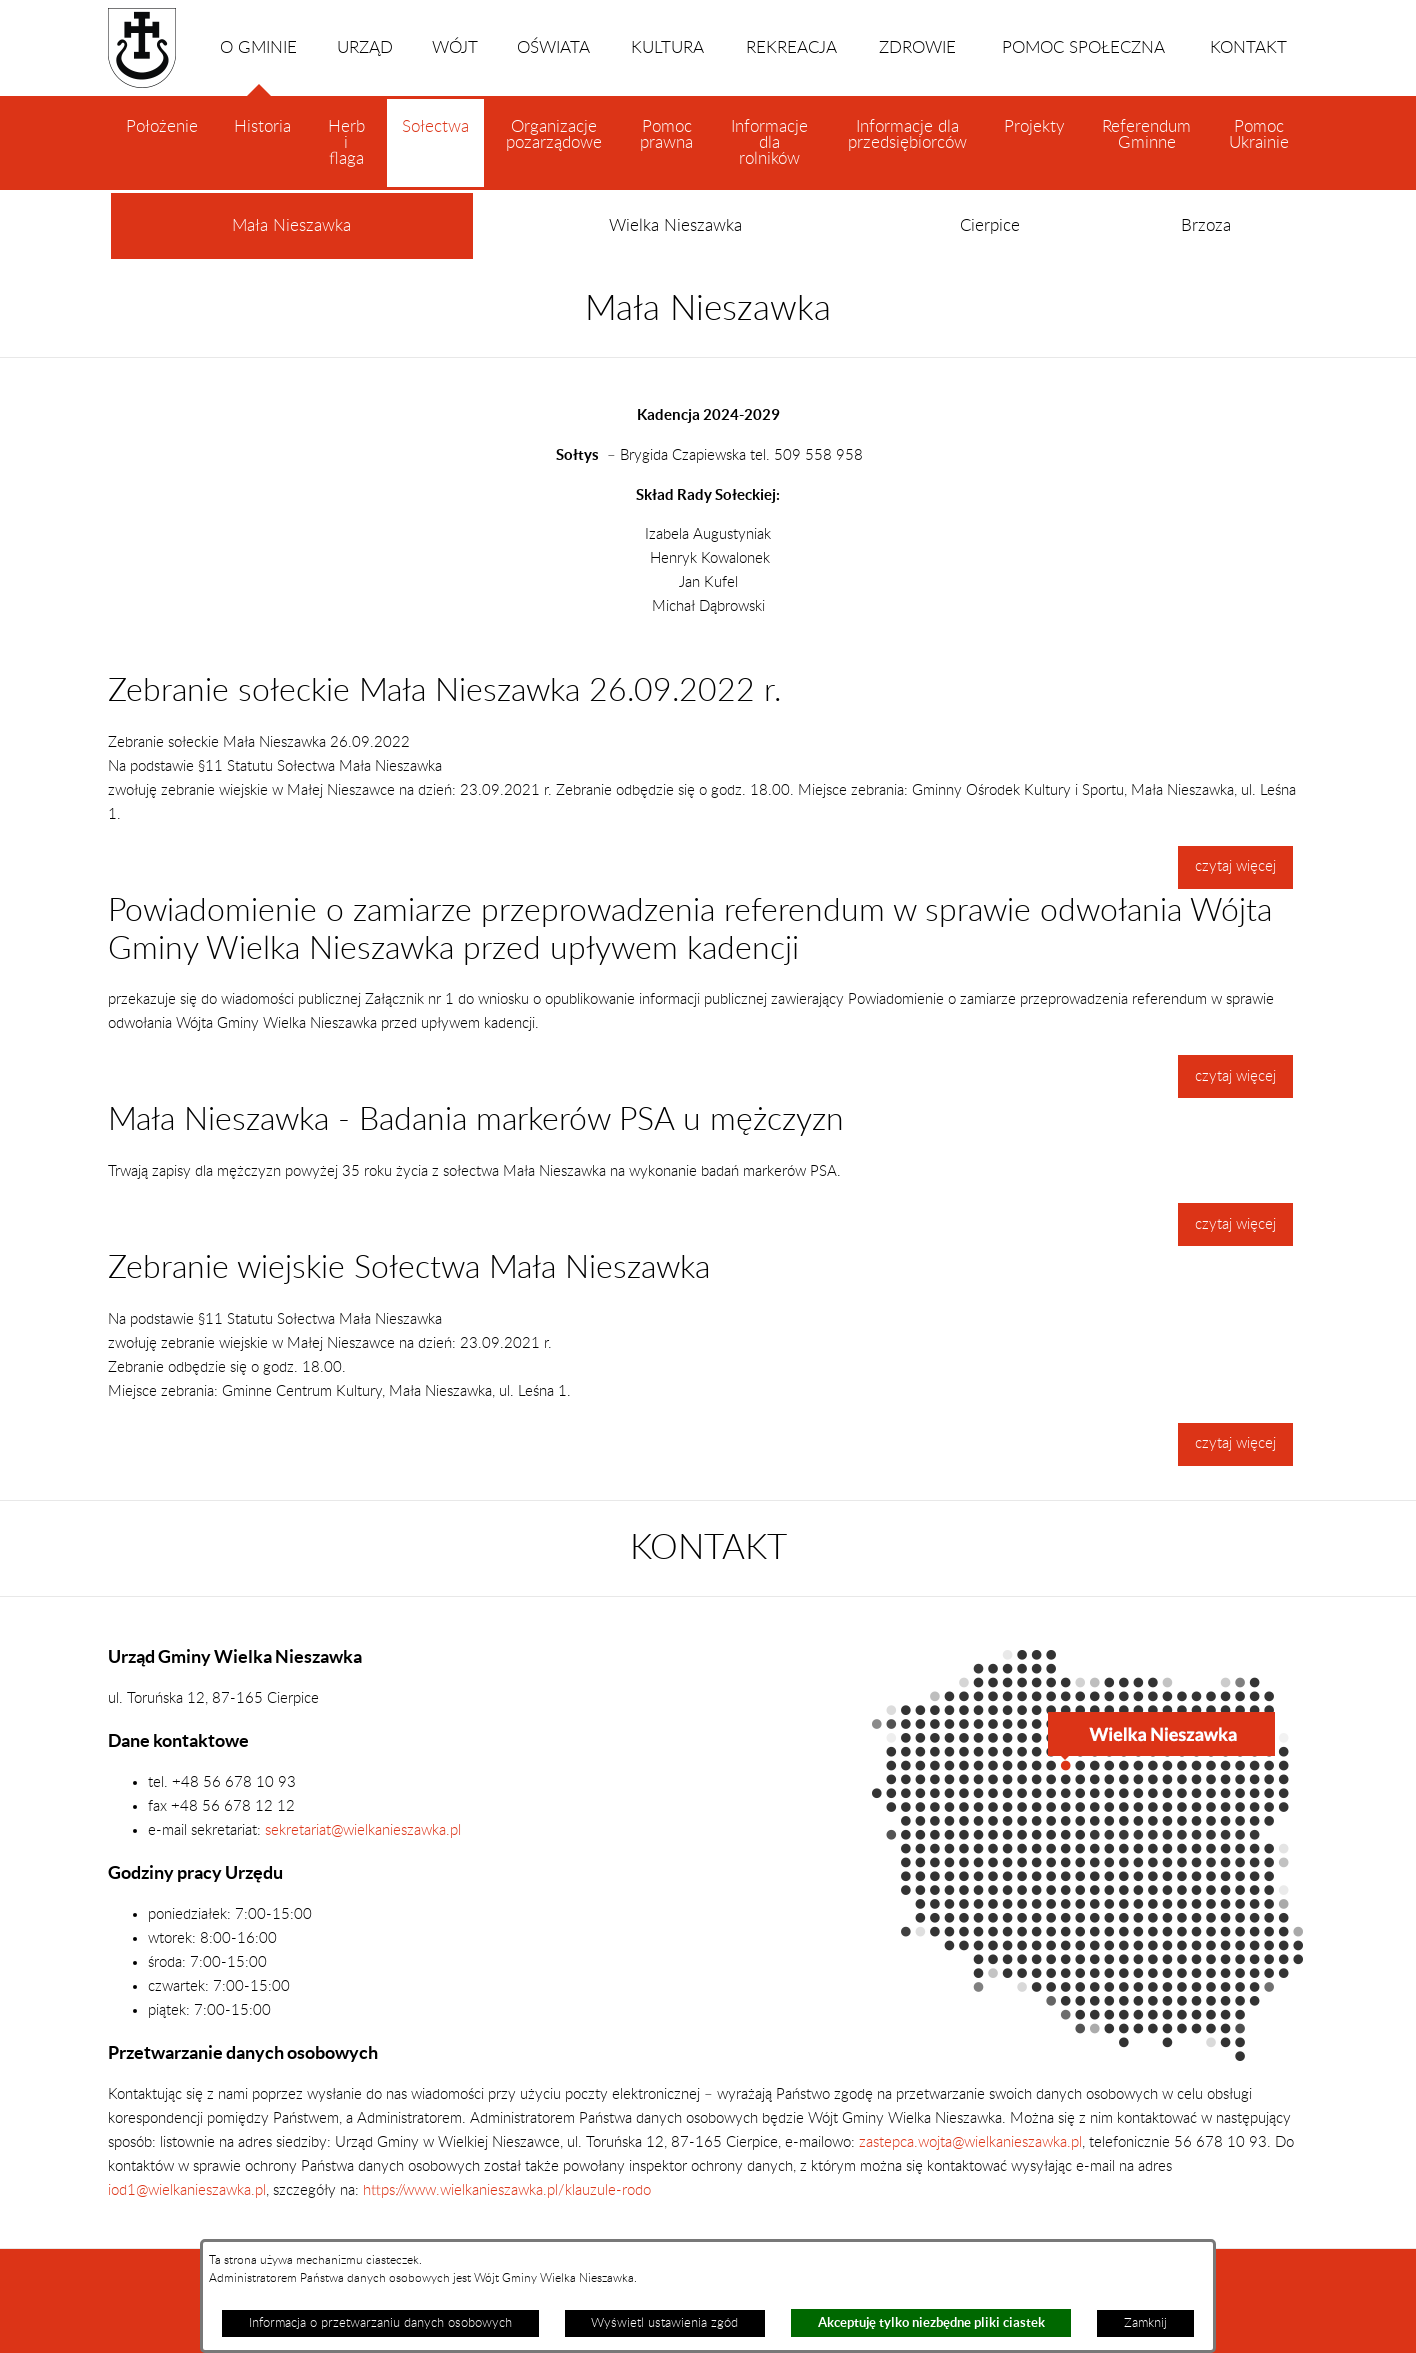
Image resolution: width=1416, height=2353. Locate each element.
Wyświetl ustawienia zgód (664, 2323)
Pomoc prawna (666, 135)
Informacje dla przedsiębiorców (907, 135)
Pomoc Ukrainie (1259, 135)
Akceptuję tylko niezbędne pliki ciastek (931, 2322)
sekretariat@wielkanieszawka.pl (363, 1830)
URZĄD (365, 48)
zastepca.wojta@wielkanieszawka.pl (970, 2142)
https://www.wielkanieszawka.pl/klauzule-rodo (505, 2190)
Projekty (1034, 127)
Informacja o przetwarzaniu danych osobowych (380, 2323)
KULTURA (667, 48)
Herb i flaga (346, 143)
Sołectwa (435, 153)
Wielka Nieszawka (675, 226)
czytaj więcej (1235, 866)
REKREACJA (791, 48)
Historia (262, 127)
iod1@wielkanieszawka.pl (187, 2190)
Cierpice (990, 226)
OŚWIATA (553, 48)
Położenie (162, 127)
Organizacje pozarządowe (554, 135)
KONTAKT (1248, 48)
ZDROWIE (917, 48)
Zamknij (1145, 2323)
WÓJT (455, 48)
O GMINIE (258, 68)
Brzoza (1206, 226)
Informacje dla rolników (769, 143)
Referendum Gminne (1146, 135)
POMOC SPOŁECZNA (1083, 48)
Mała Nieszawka (291, 238)
